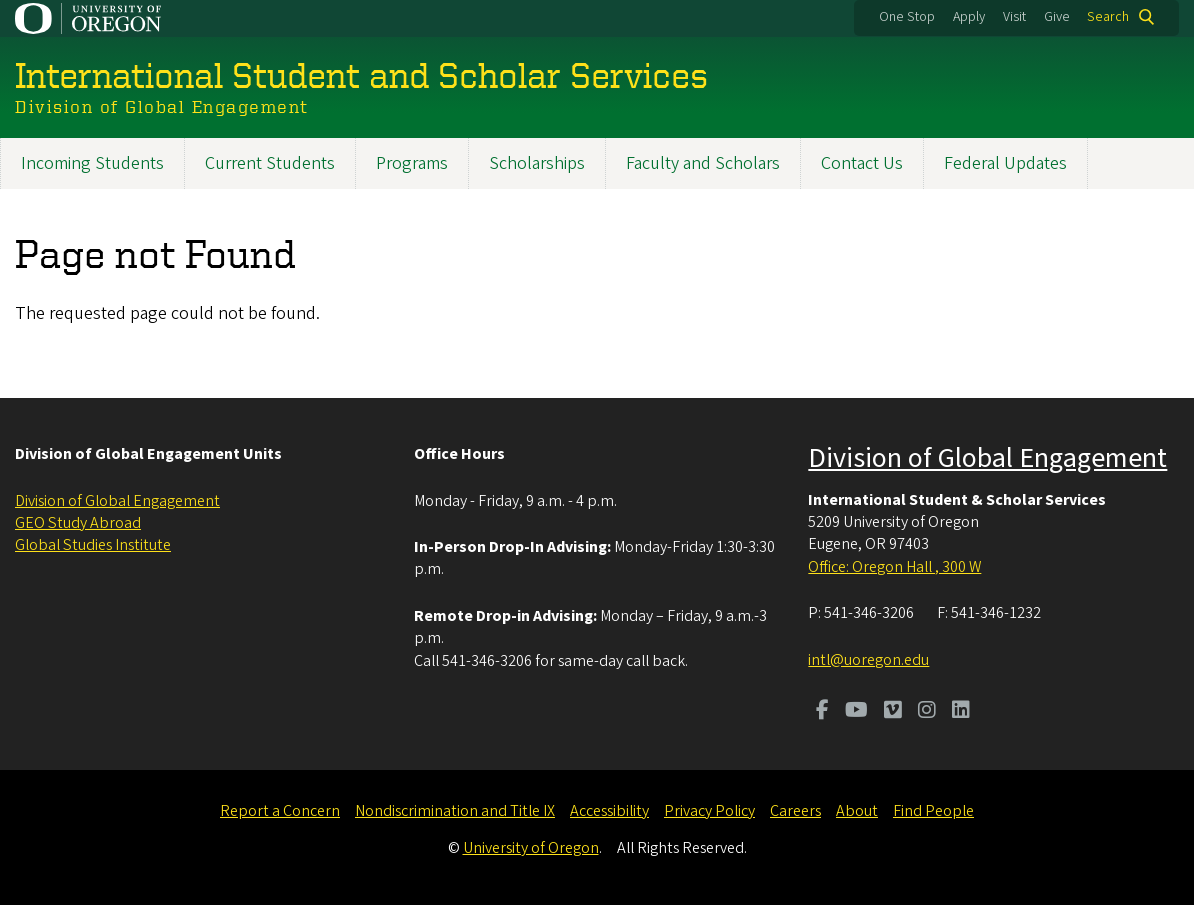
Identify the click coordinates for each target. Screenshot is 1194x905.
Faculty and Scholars (703, 163)
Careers (795, 811)
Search (1108, 17)
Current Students (270, 163)
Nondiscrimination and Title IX (455, 811)
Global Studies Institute (93, 545)
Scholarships (537, 163)
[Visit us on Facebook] (822, 712)
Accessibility (609, 811)
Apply (969, 17)
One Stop (907, 17)
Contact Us (862, 163)
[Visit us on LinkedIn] (961, 712)
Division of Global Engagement (117, 501)
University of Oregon (531, 848)
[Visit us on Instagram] (927, 712)
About (857, 811)
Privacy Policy (709, 811)
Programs (412, 163)
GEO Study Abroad (78, 523)
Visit (1014, 17)
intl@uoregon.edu (868, 660)
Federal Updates (1005, 163)
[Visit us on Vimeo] (893, 712)
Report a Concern (280, 811)
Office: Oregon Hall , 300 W (894, 567)
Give (1057, 17)
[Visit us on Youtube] (856, 712)
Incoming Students (92, 163)
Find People (933, 811)
